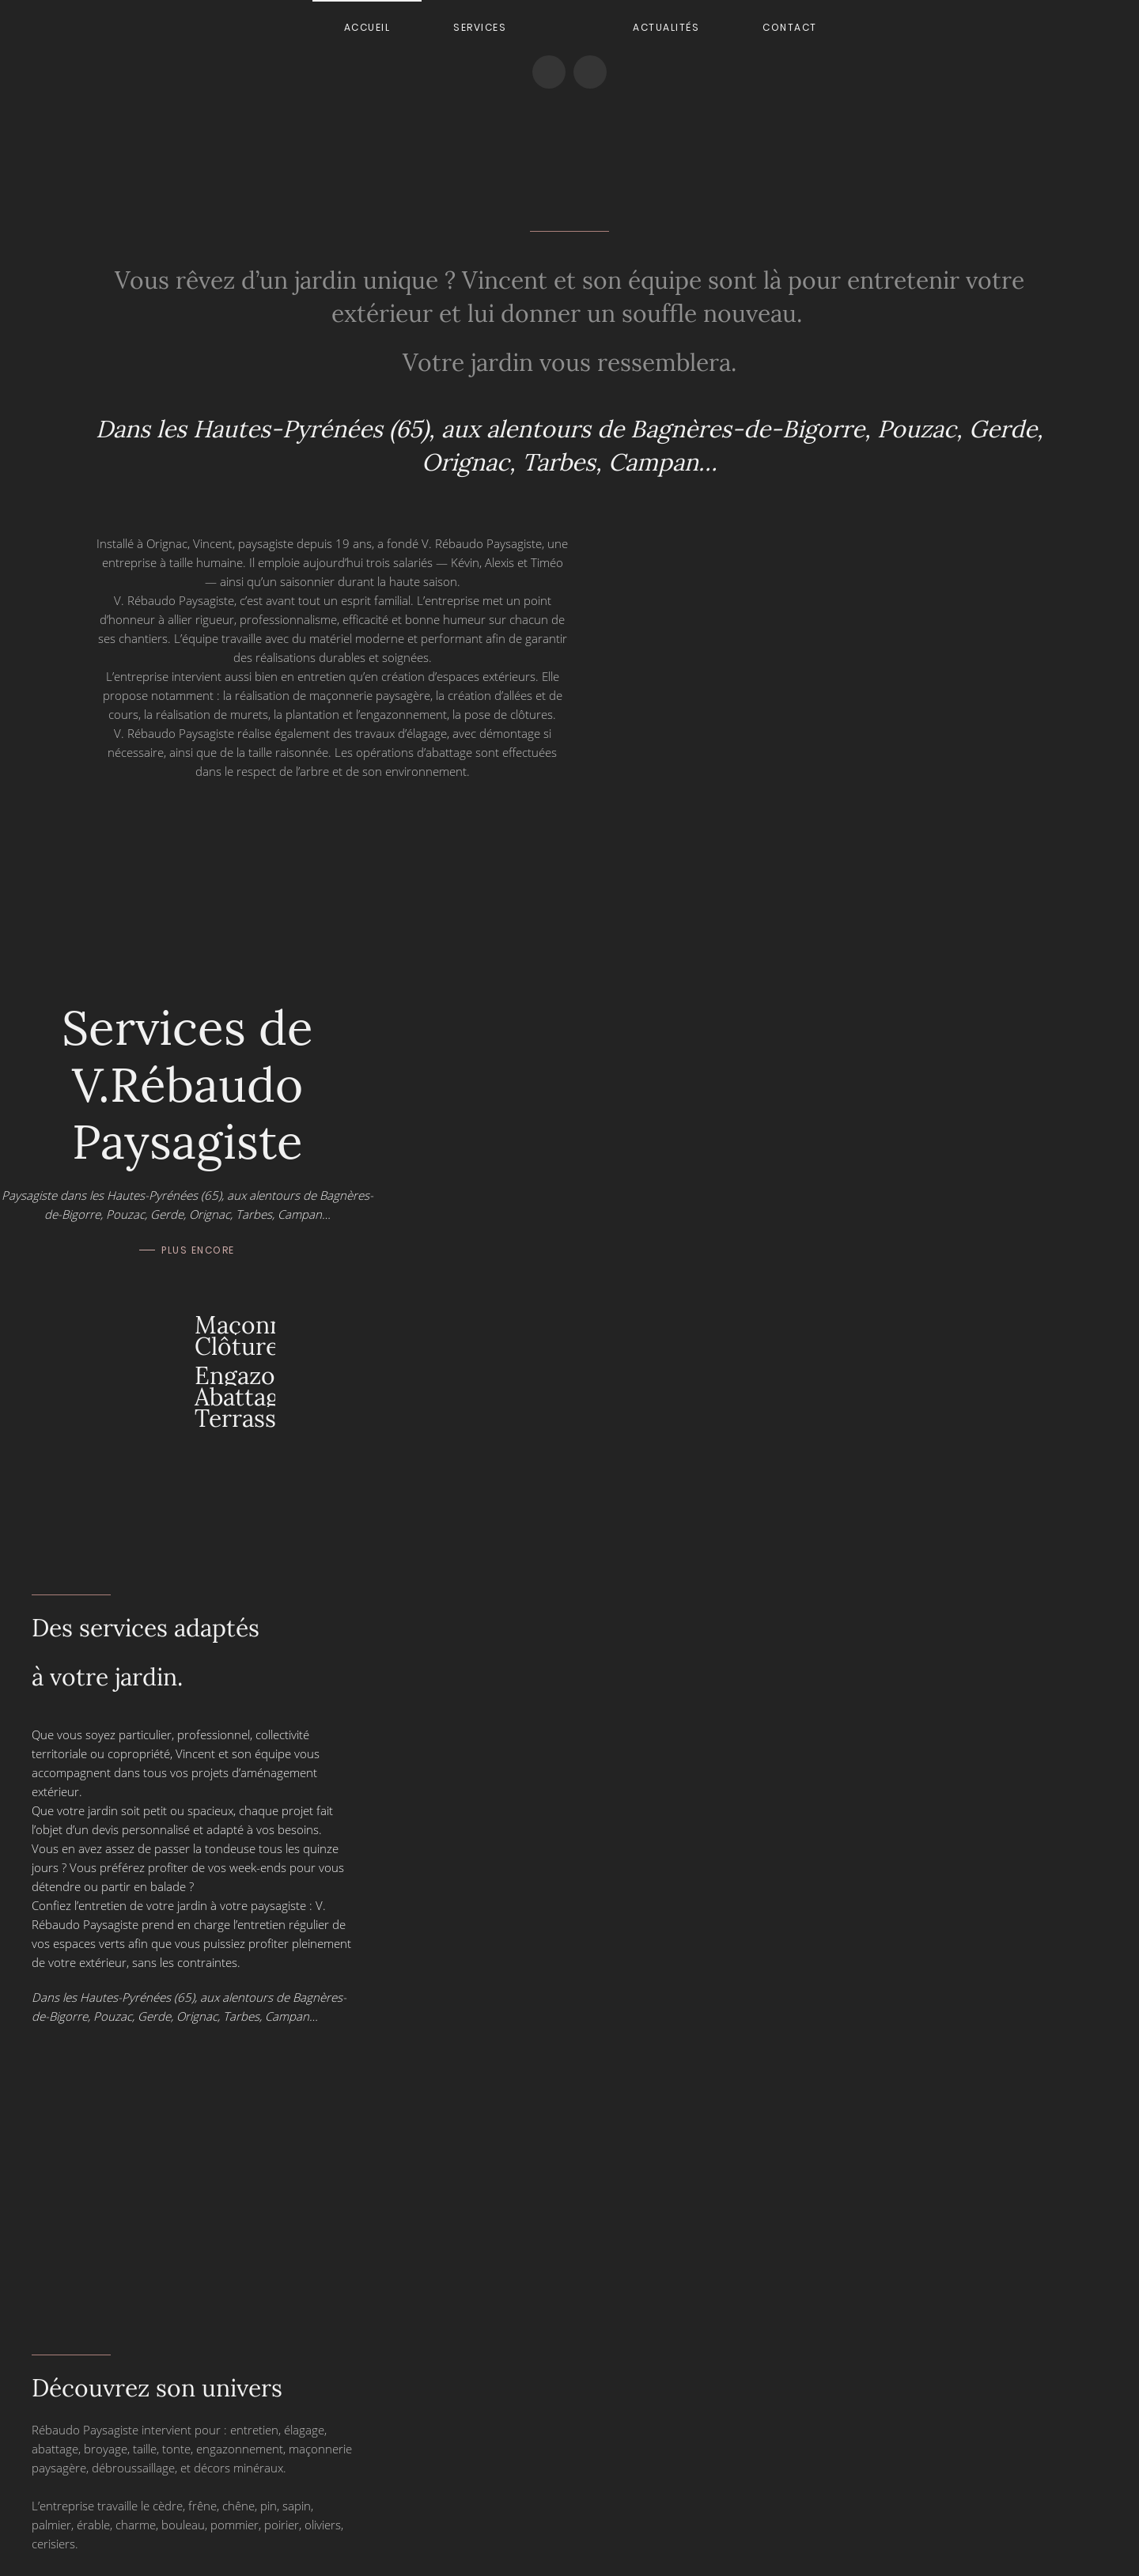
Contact (789, 27)
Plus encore (198, 1250)
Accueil (367, 27)
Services (479, 27)
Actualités (666, 27)
